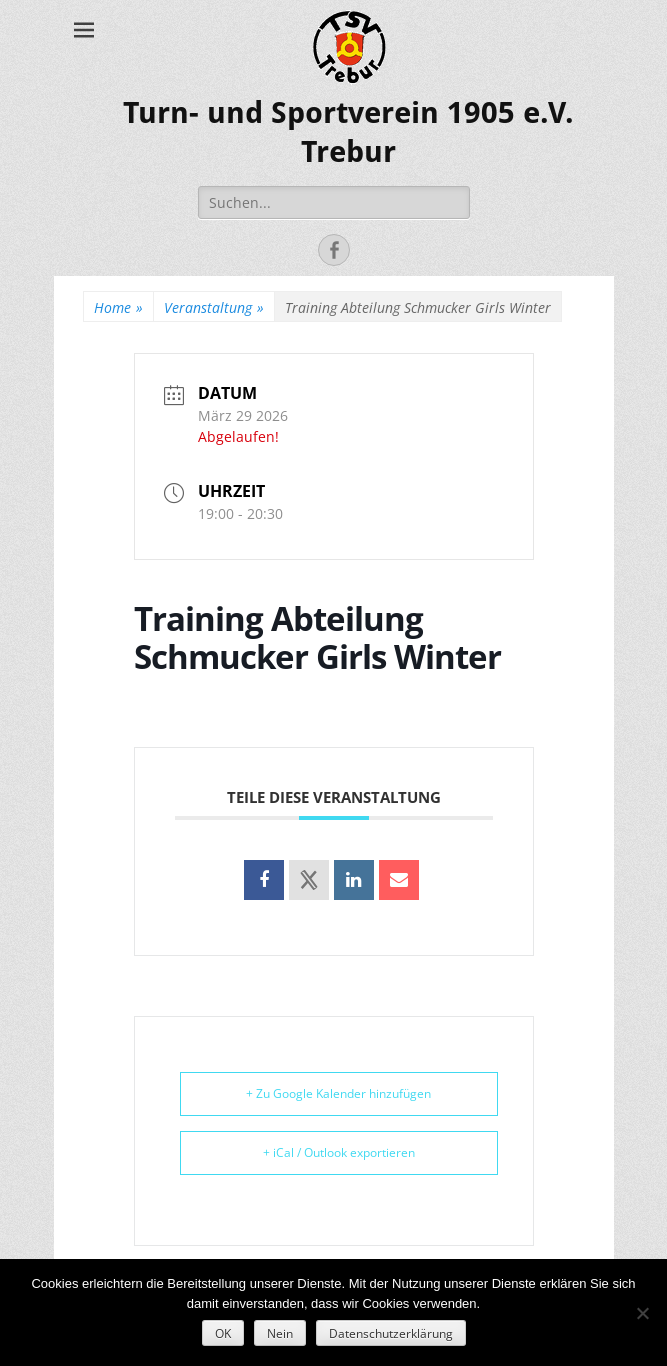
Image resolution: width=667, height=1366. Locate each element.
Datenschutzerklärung (391, 1333)
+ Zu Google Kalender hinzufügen (338, 1093)
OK (223, 1333)
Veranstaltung (214, 307)
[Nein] (642, 1313)
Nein (280, 1333)
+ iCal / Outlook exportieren (339, 1152)
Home (118, 307)
